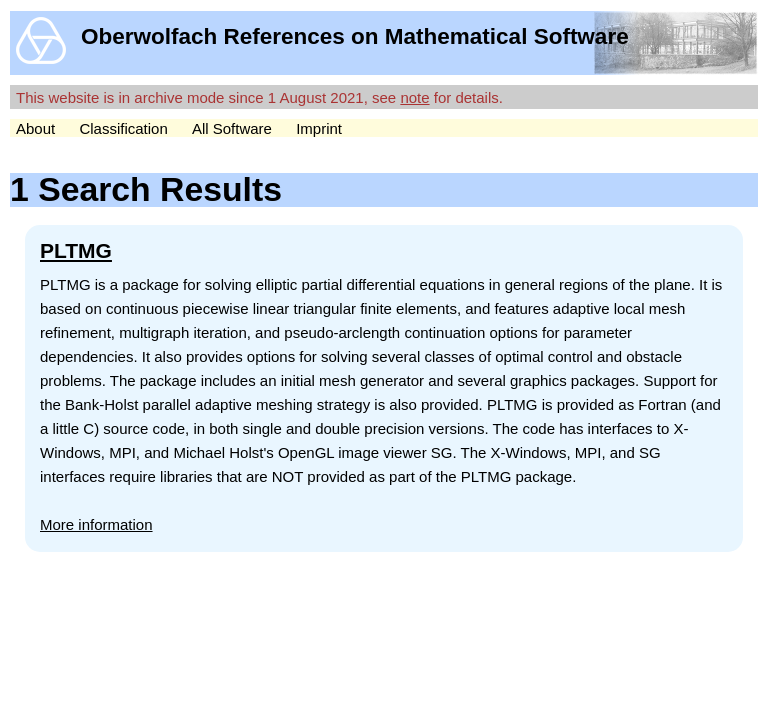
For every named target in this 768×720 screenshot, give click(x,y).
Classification (123, 128)
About (35, 128)
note (414, 97)
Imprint (319, 128)
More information (96, 524)
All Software (232, 128)
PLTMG (76, 250)
